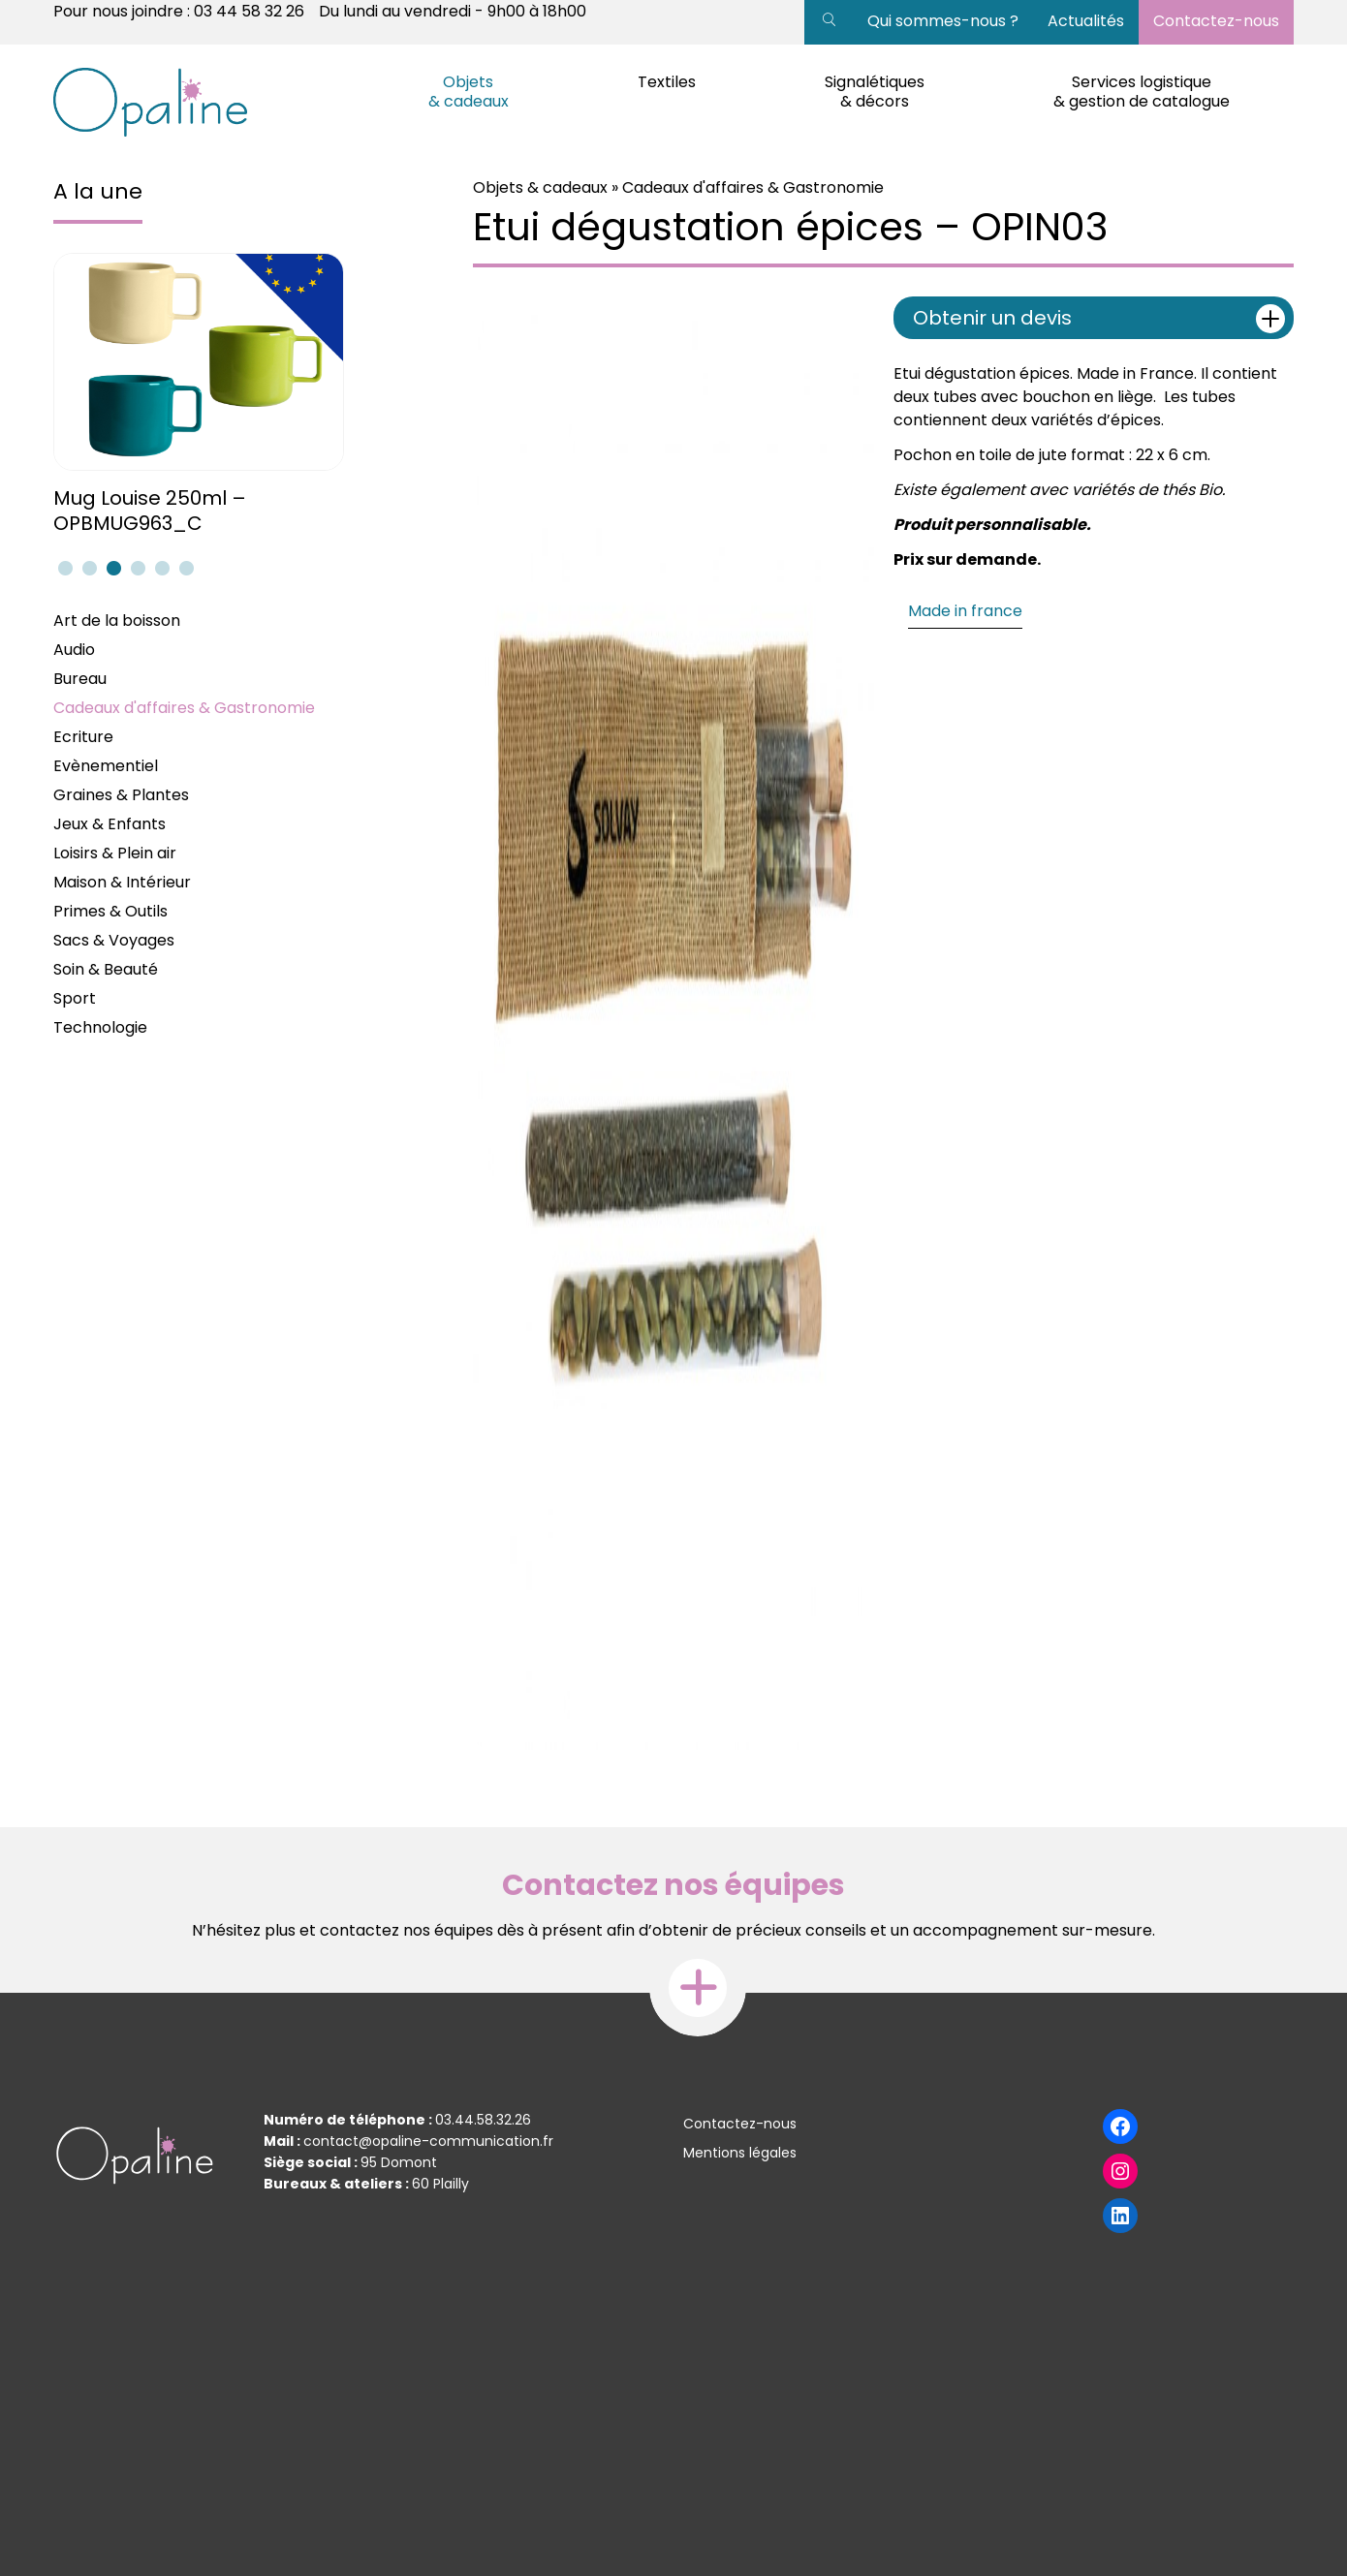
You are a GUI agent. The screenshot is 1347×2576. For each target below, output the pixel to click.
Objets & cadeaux (468, 91)
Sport (74, 998)
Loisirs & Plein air (114, 853)
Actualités (1086, 21)
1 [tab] (63, 567)
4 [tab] (135, 567)
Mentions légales (740, 2152)
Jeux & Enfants (109, 824)
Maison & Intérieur (122, 882)
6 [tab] (184, 567)
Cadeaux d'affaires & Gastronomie (184, 708)
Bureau (80, 678)
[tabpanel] (201, 395)
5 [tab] (160, 567)
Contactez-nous (1216, 21)
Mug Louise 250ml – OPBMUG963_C (149, 510)
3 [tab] (111, 567)
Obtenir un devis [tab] (1099, 318)
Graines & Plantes (121, 795)
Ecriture (83, 737)
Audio (74, 649)
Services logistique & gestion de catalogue (1141, 91)
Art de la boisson (116, 620)
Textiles (667, 82)
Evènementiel (105, 766)
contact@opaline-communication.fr (428, 2141)
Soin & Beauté (105, 969)
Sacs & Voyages (113, 940)
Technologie (100, 1027)
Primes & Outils (110, 911)
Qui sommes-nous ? (942, 21)
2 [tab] (87, 567)
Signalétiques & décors (874, 91)
